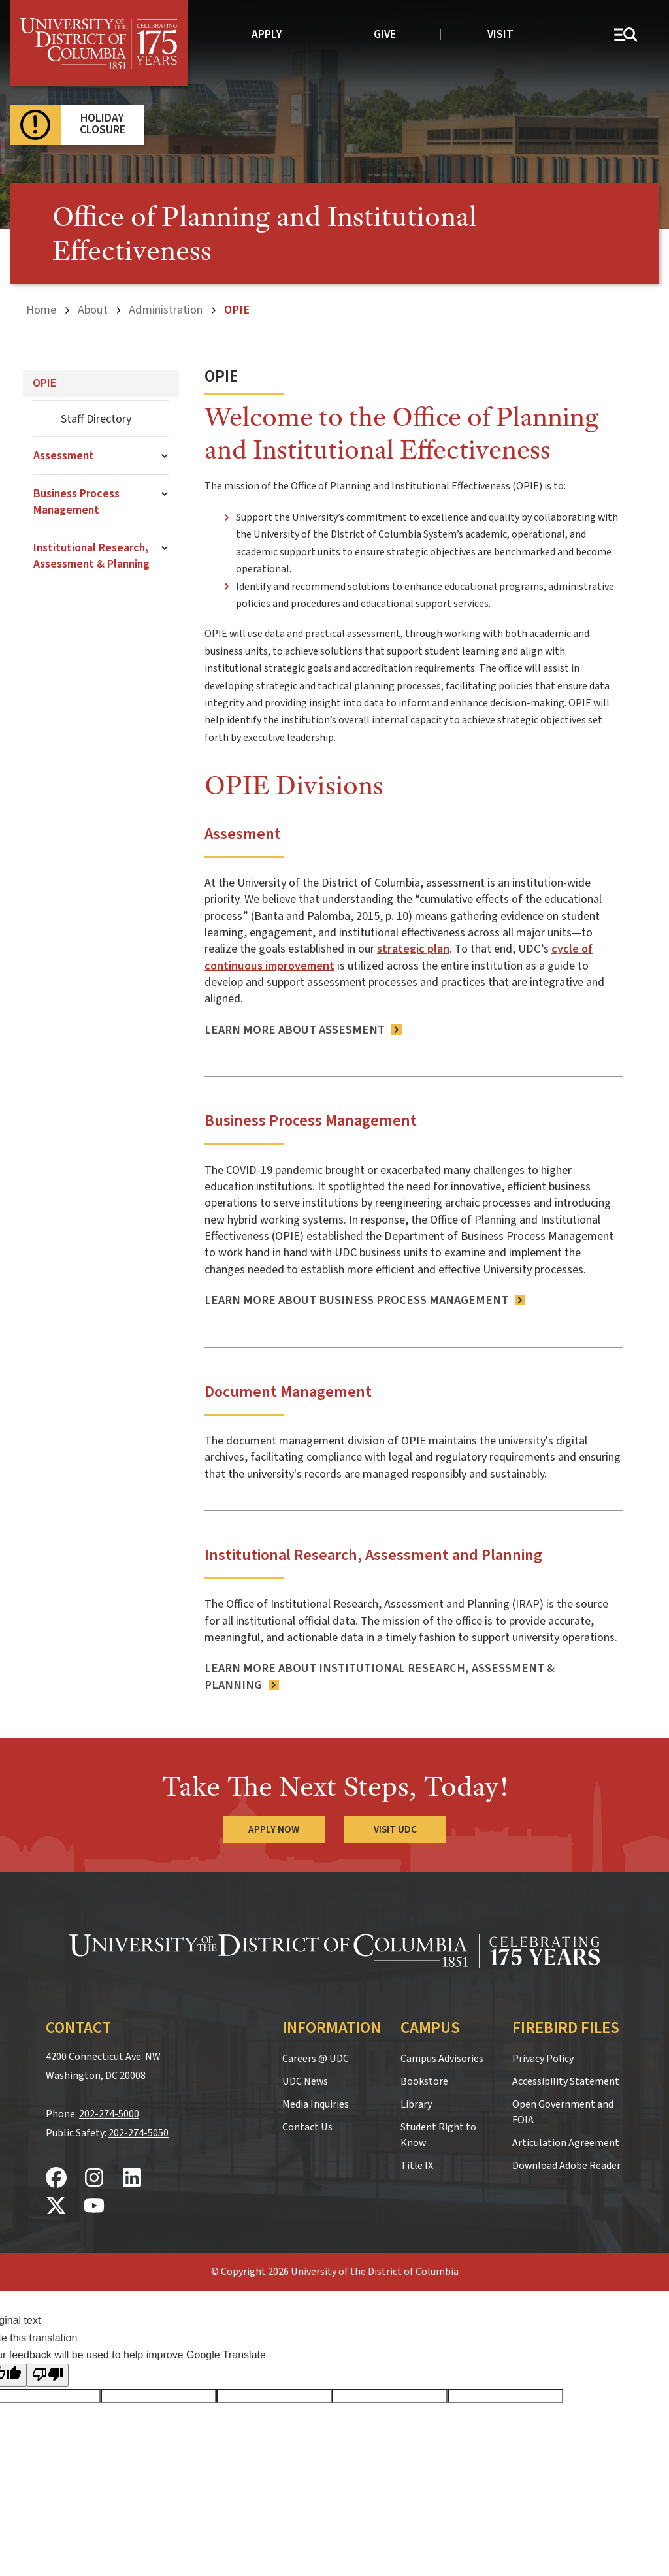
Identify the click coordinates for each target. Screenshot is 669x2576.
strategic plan (413, 948)
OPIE (44, 383)
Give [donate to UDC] (385, 34)
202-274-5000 (109, 2114)
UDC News (305, 2081)
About (93, 309)
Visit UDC (395, 1829)
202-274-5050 (138, 2133)
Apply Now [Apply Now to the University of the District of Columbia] (273, 1829)
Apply (267, 34)
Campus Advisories (441, 2058)
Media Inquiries (315, 2104)
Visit (500, 34)
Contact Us (307, 2127)
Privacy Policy (543, 2058)
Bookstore (424, 2081)
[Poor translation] (48, 2375)
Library (416, 2104)
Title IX (416, 2166)
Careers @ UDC (315, 2058)
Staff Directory (96, 419)
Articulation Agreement (565, 2143)
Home (41, 309)
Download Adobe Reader (566, 2166)
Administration (166, 309)
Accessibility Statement (565, 2081)
